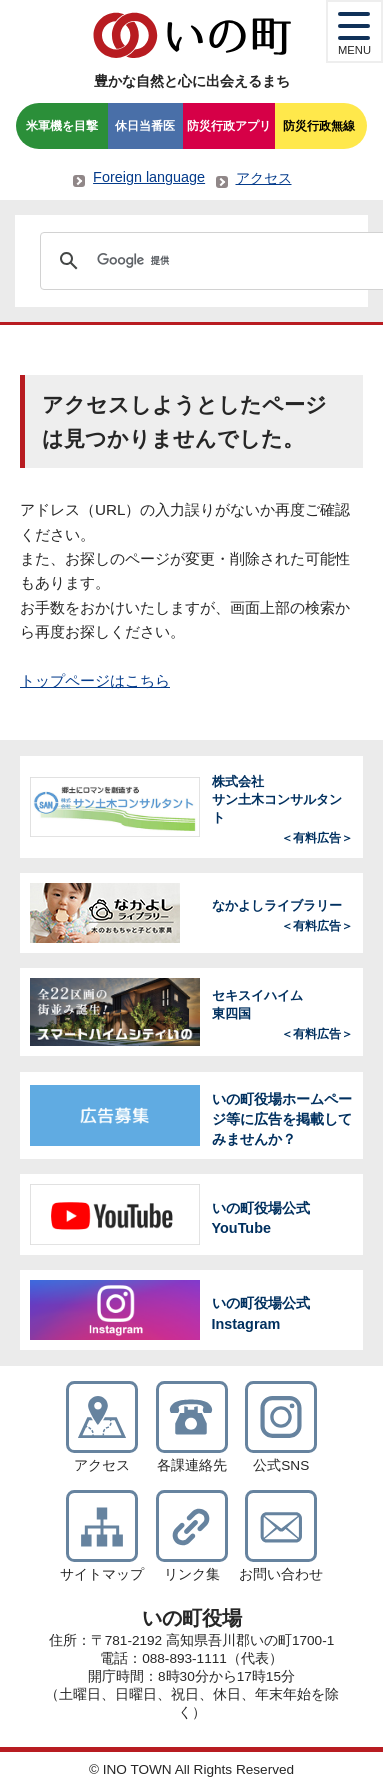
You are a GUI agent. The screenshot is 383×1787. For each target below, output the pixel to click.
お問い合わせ (281, 1574)
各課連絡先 (192, 1465)
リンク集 (192, 1574)
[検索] (212, 261)
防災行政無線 (319, 126)
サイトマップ (102, 1574)
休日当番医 (145, 126)
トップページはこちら (95, 680)
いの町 (192, 35)
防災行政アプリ (229, 126)
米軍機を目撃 (62, 126)
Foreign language (149, 177)
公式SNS (281, 1465)
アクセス (264, 178)
